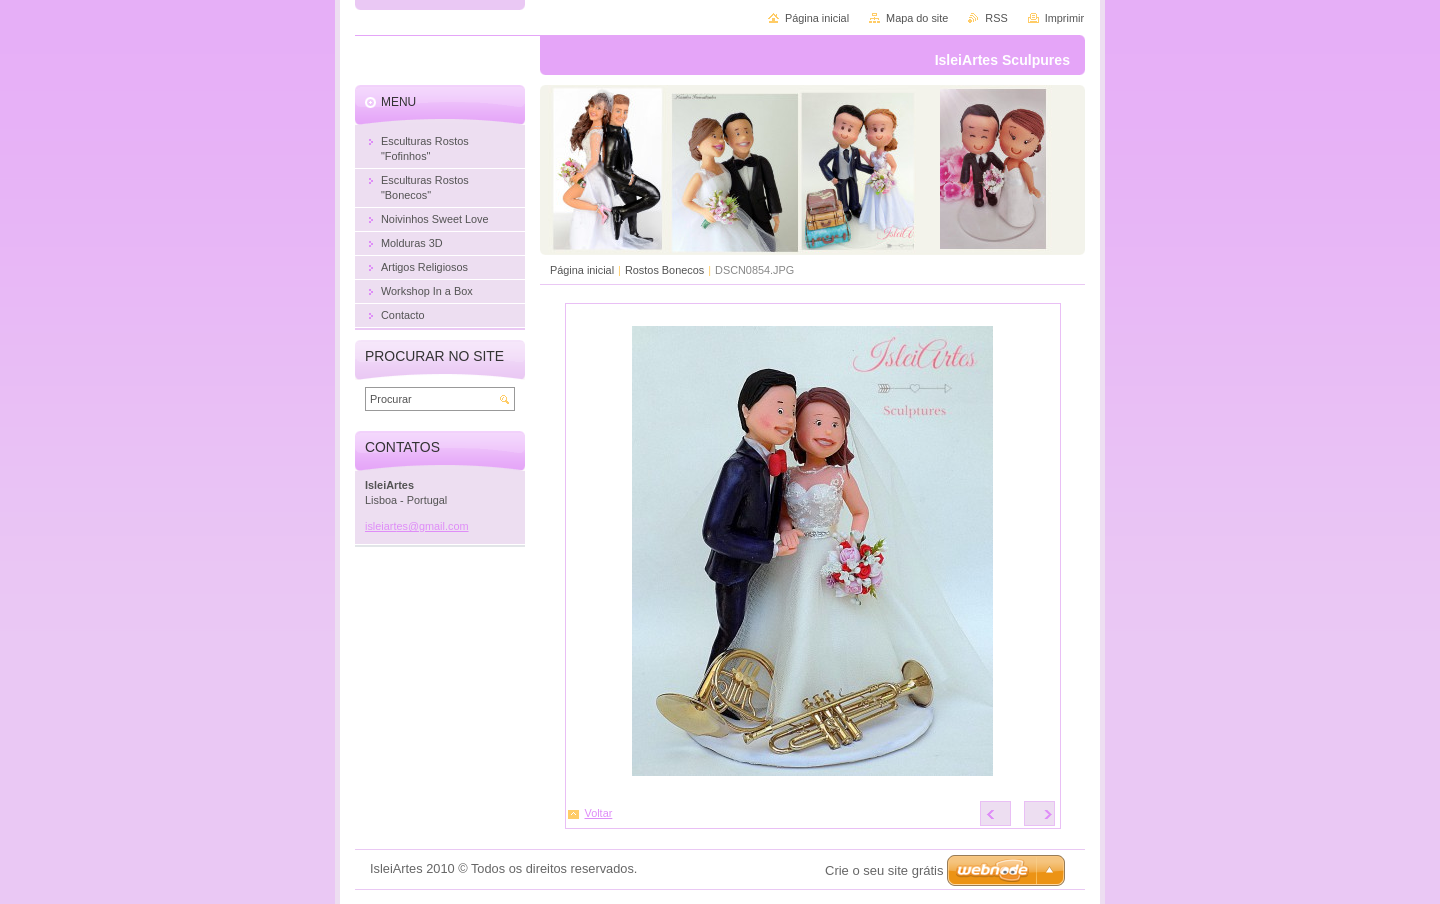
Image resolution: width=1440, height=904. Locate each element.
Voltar (599, 813)
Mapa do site (917, 18)
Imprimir (1064, 18)
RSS (996, 18)
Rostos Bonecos (664, 270)
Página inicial (582, 270)
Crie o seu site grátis (884, 870)
